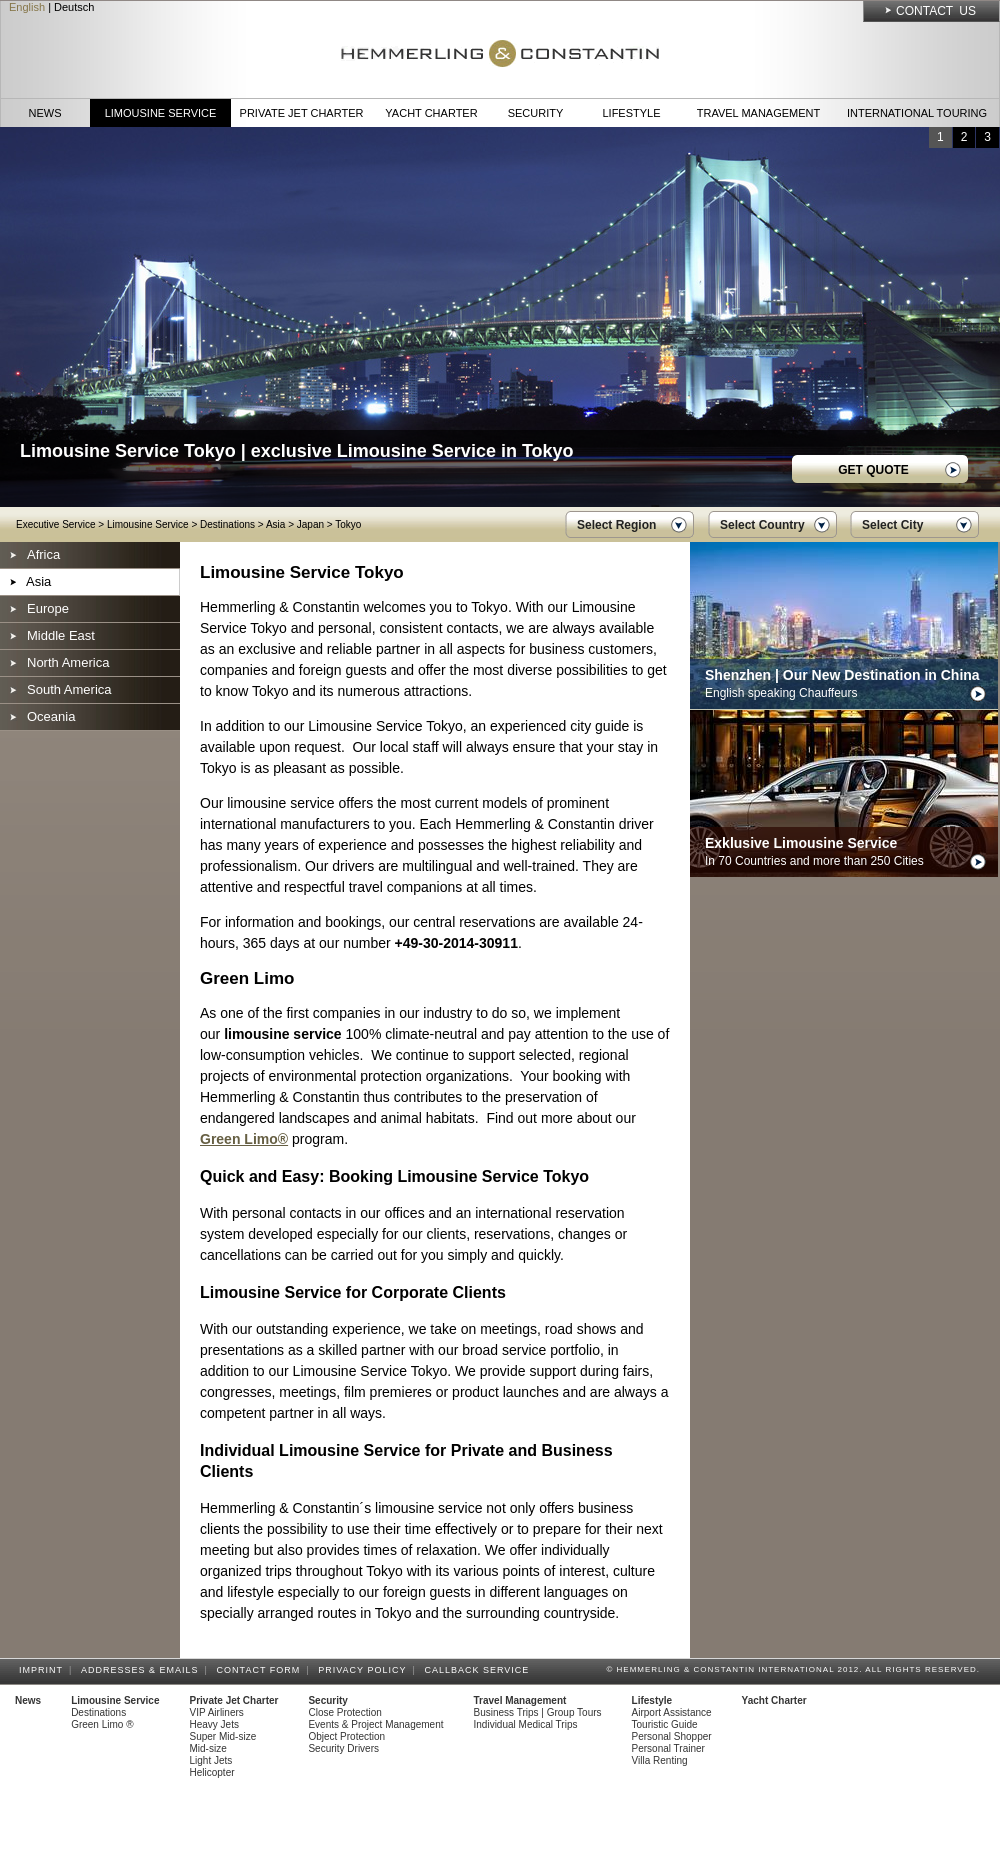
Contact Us (936, 11)
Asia (275, 524)
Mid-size (208, 1748)
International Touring (917, 113)
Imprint (44, 1670)
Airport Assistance (672, 1712)
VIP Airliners (217, 1712)
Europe (48, 608)
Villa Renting (660, 1760)
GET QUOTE (873, 470)
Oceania (51, 716)
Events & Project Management (375, 1724)
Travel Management (758, 113)
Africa (43, 554)
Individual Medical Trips (526, 1724)
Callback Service (479, 1670)
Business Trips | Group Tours (538, 1712)
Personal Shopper (672, 1736)
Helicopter (212, 1772)
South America (69, 689)
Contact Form (262, 1670)
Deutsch (74, 7)
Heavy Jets (214, 1724)
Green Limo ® (102, 1724)
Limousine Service (161, 113)
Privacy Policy (365, 1670)
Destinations (227, 524)
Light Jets (211, 1760)
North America (68, 662)
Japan (310, 524)
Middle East (61, 635)
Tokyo (348, 524)
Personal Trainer (668, 1748)
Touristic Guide (665, 1724)
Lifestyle (631, 113)
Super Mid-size (223, 1736)
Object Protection (346, 1736)
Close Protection (344, 1712)
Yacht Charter (431, 113)
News (45, 113)
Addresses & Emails (143, 1670)
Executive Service (55, 524)
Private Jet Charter (302, 113)
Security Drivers (343, 1748)
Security (536, 113)
